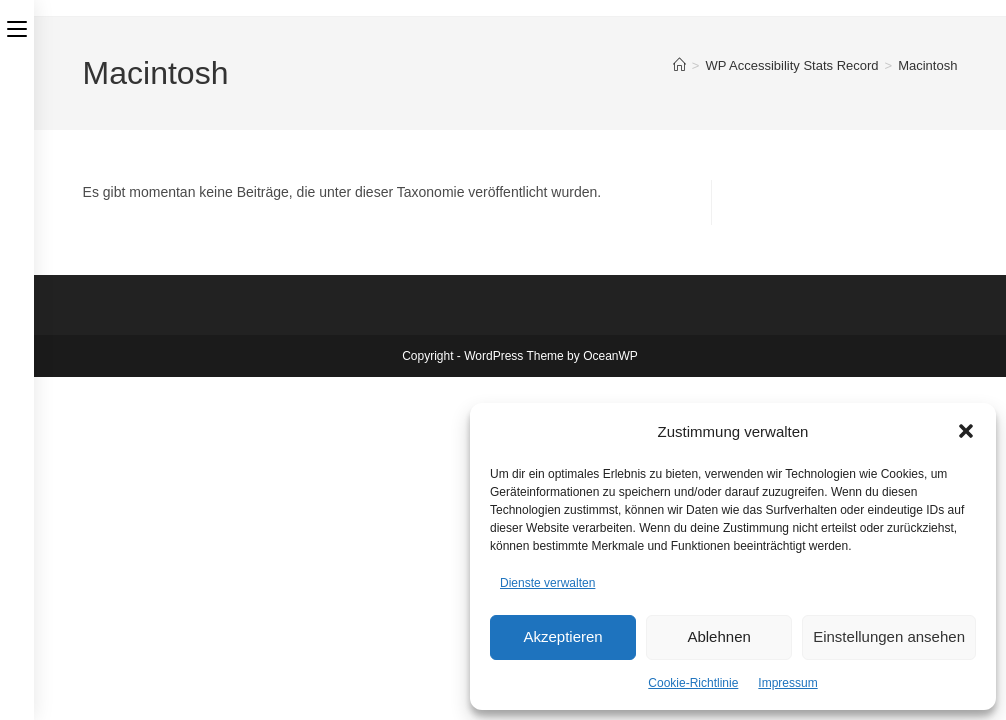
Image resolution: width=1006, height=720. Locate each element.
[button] (966, 431)
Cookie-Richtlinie (693, 683)
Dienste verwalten (547, 583)
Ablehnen (718, 636)
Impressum (787, 683)
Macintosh (927, 65)
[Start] (679, 65)
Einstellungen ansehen (889, 636)
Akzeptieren (562, 636)
